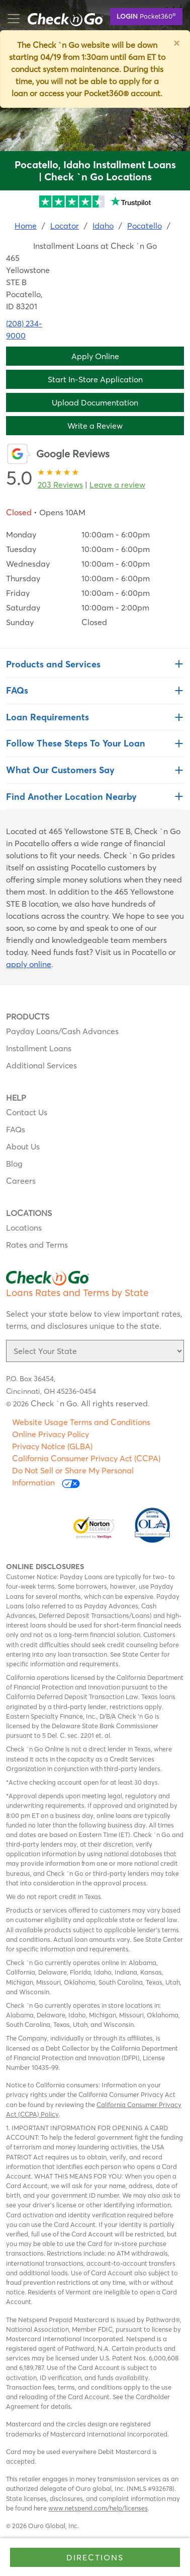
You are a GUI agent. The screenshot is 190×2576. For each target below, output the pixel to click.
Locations (24, 1228)
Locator (64, 226)
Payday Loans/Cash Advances (62, 1031)
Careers (21, 1181)
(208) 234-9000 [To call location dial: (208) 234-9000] (24, 329)
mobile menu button (60, 18)
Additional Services (41, 1065)
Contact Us (26, 1112)
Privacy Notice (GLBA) (52, 1446)
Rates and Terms (37, 1245)
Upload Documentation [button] (95, 402)
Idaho (103, 226)
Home (26, 226)
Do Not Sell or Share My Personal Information (73, 1476)
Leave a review (117, 485)
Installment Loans (38, 1048)
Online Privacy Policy (50, 1434)
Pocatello (144, 226)
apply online (28, 964)
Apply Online (95, 356)
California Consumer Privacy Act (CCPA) (86, 1458)
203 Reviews (60, 485)
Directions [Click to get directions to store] (95, 2557)
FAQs (15, 1129)
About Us (23, 1146)
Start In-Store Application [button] (95, 379)
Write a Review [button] (95, 426)
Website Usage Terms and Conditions (81, 1422)
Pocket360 (146, 15)
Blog (14, 1164)
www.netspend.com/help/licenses (98, 2508)
